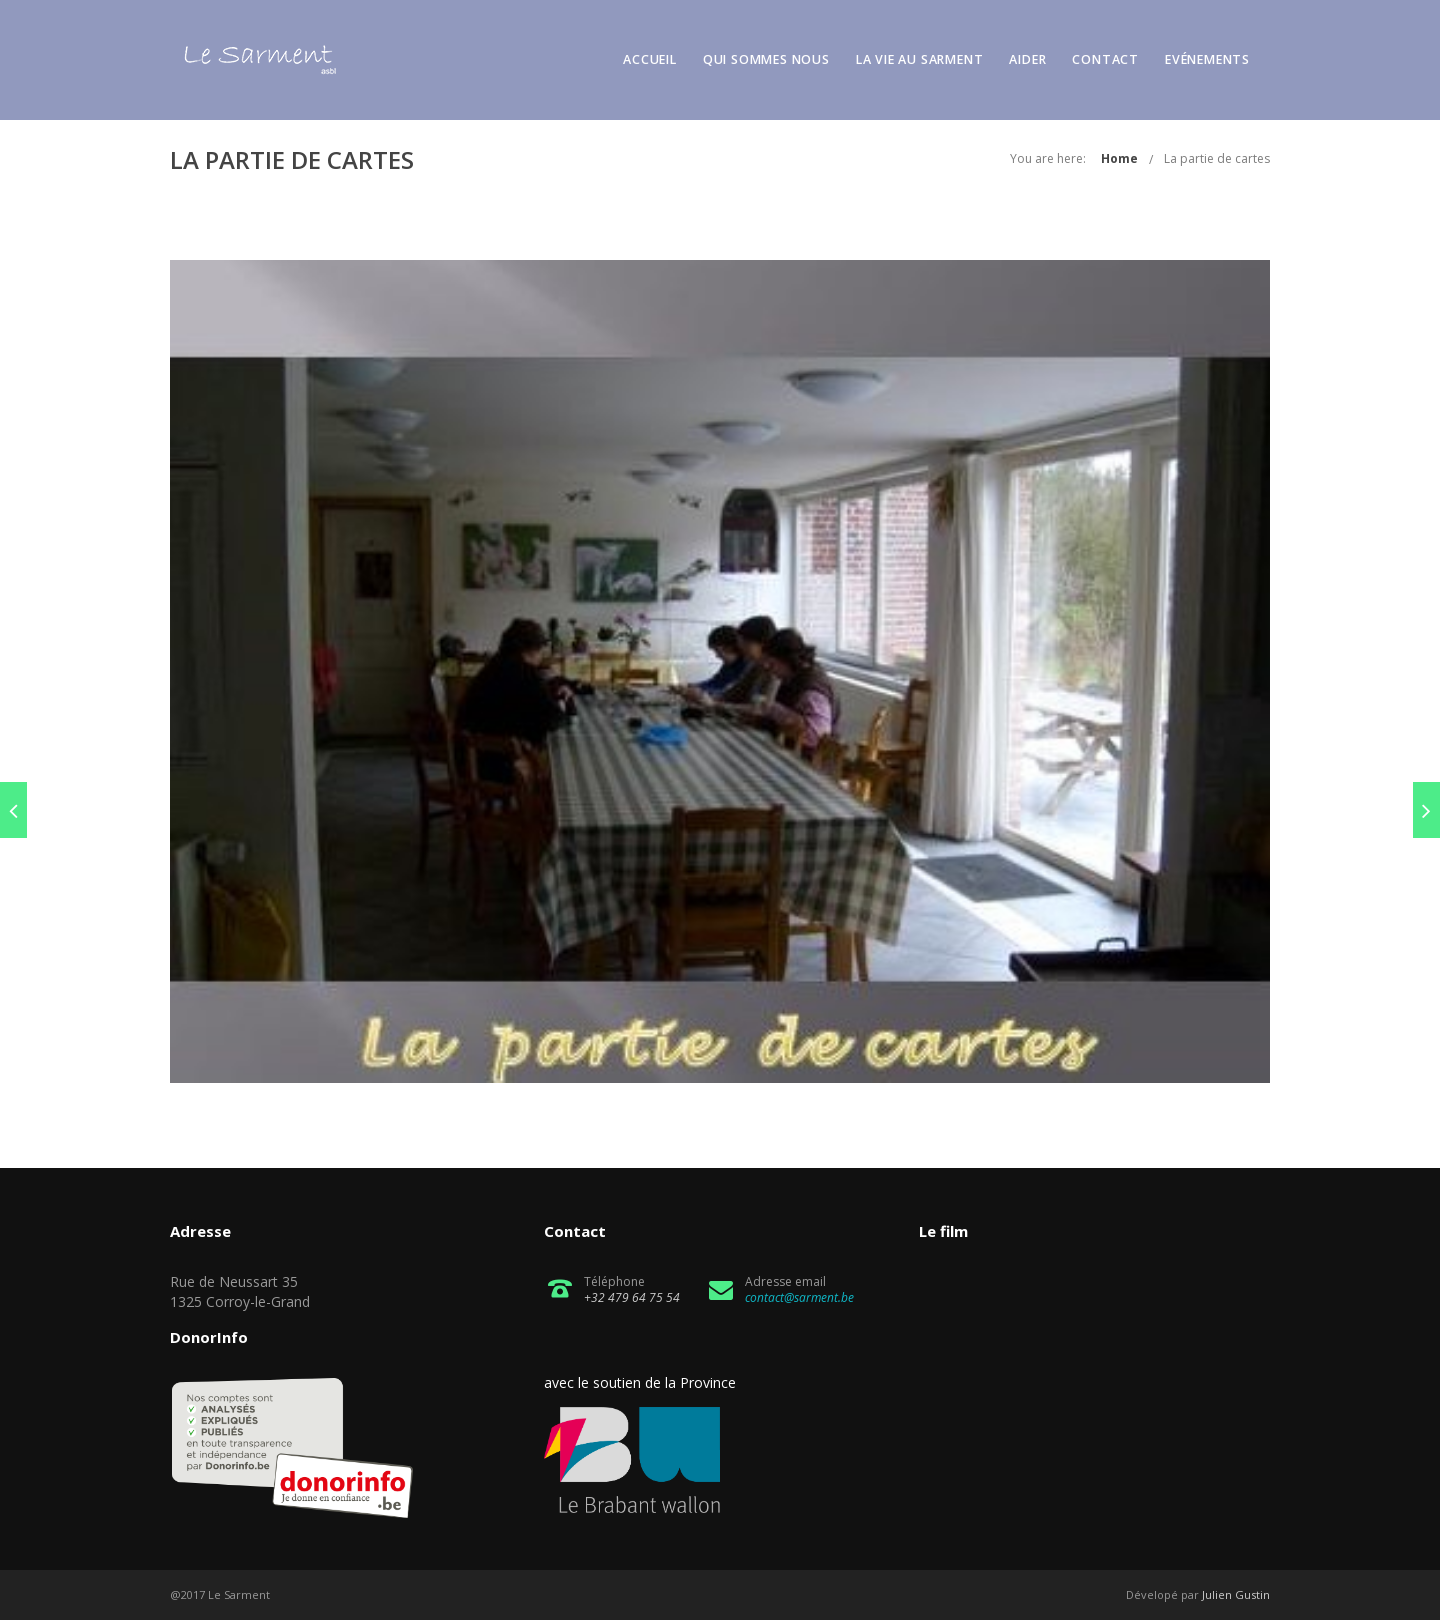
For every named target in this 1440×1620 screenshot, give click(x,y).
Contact (1105, 59)
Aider (1027, 59)
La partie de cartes (1217, 158)
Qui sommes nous (766, 59)
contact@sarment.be (799, 1297)
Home (1119, 158)
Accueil (650, 59)
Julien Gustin (1236, 1594)
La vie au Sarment (920, 59)
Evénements (1207, 59)
